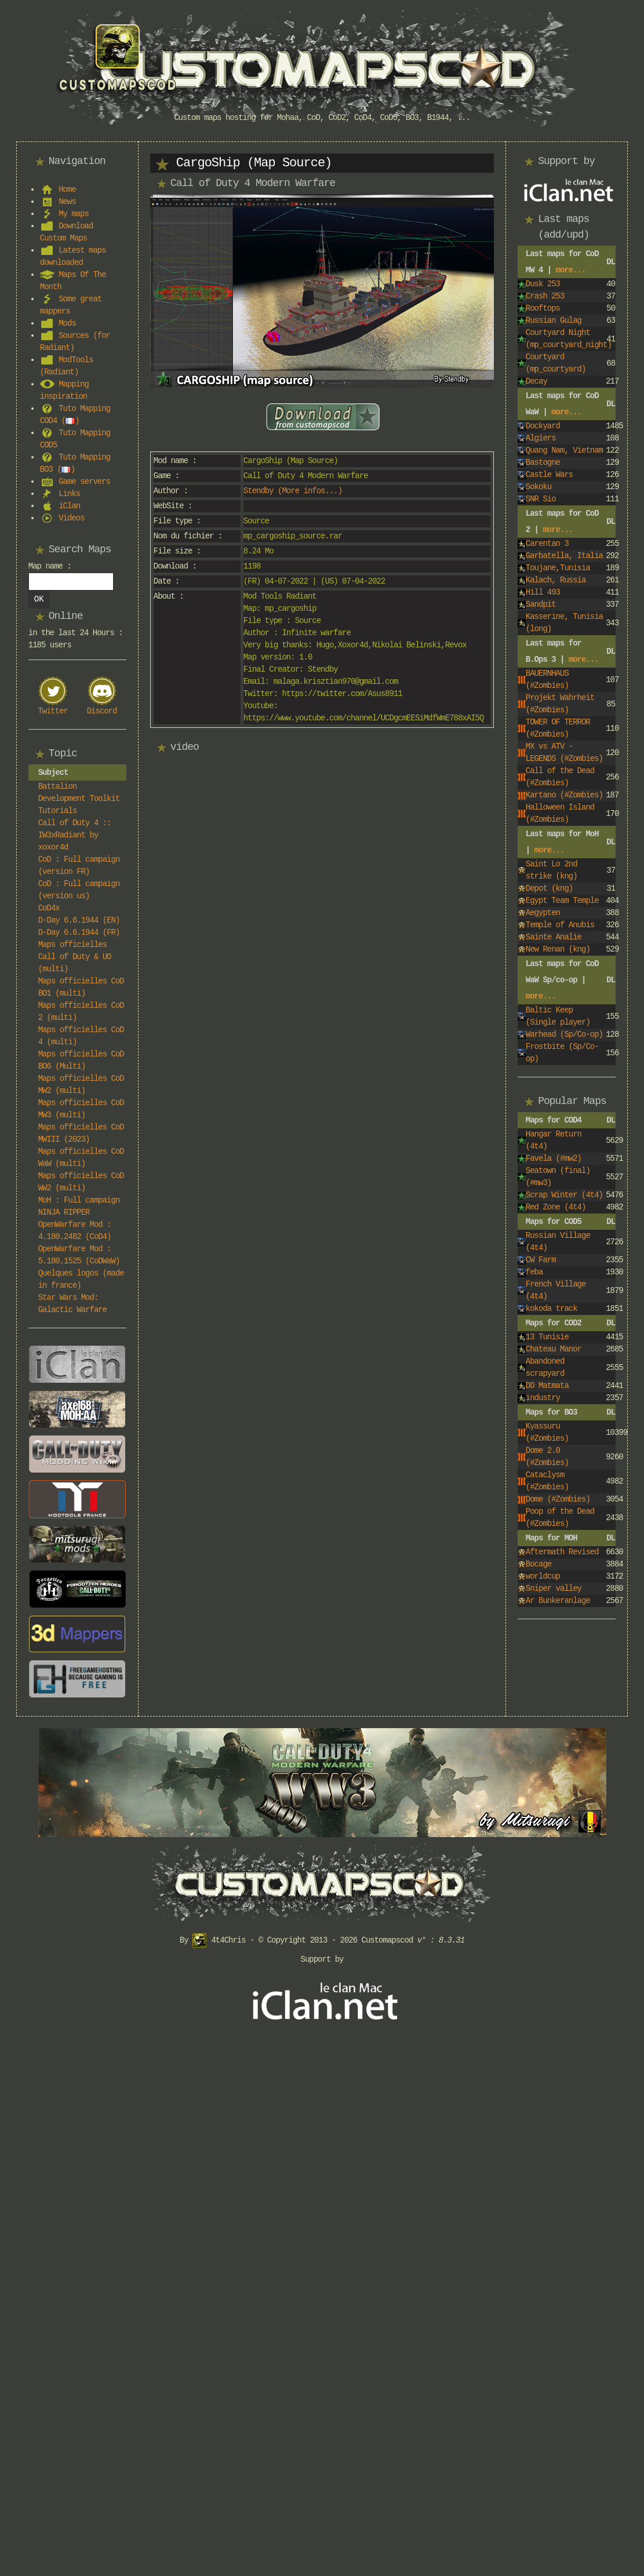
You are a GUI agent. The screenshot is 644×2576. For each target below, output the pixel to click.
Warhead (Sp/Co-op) (564, 1034)
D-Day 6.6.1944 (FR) (79, 932)
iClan (69, 506)
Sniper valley (553, 1588)
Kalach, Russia (556, 580)
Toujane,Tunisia (558, 568)
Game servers (84, 481)
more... (571, 270)
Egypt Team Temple (562, 900)
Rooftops (543, 308)
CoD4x (49, 908)
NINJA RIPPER (64, 1212)
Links (69, 493)
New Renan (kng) (558, 949)
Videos (71, 518)
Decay (536, 381)
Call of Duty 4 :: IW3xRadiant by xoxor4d (74, 835)
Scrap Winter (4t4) (564, 1195)
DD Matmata (547, 1385)
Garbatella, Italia (564, 555)
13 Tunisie (547, 1337)
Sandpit (541, 604)
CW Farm (541, 1260)
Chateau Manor (553, 1349)
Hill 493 (543, 592)
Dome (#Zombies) (558, 1499)
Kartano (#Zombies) (564, 795)
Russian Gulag (553, 320)
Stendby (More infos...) (292, 490)
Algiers (541, 438)
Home (67, 189)
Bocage (538, 1564)
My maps (74, 213)
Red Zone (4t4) (556, 1207)
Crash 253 (545, 296)
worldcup (543, 1576)
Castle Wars (549, 474)
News (67, 201)
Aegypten (543, 912)
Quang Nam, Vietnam (564, 450)
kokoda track (551, 1308)
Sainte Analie (553, 937)
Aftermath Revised (562, 1552)
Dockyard (543, 426)
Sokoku (538, 486)
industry (543, 1397)
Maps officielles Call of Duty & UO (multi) (74, 957)
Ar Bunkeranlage (558, 1600)
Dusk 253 (543, 284)
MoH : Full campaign (79, 1200)
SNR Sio (541, 499)
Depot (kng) (549, 888)
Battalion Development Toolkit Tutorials (79, 798)
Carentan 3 (547, 543)
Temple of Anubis (560, 925)
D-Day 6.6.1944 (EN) (79, 920)
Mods (67, 323)
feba (534, 1272)
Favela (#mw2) (553, 1158)
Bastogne (543, 462)
